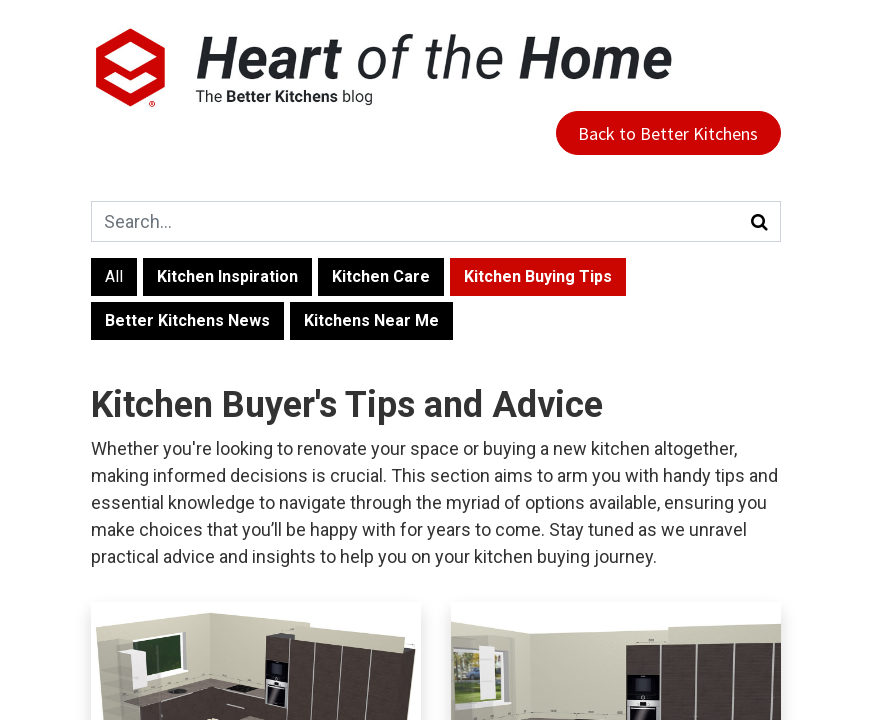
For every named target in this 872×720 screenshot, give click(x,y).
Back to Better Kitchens (668, 133)
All (114, 276)
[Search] (760, 221)
